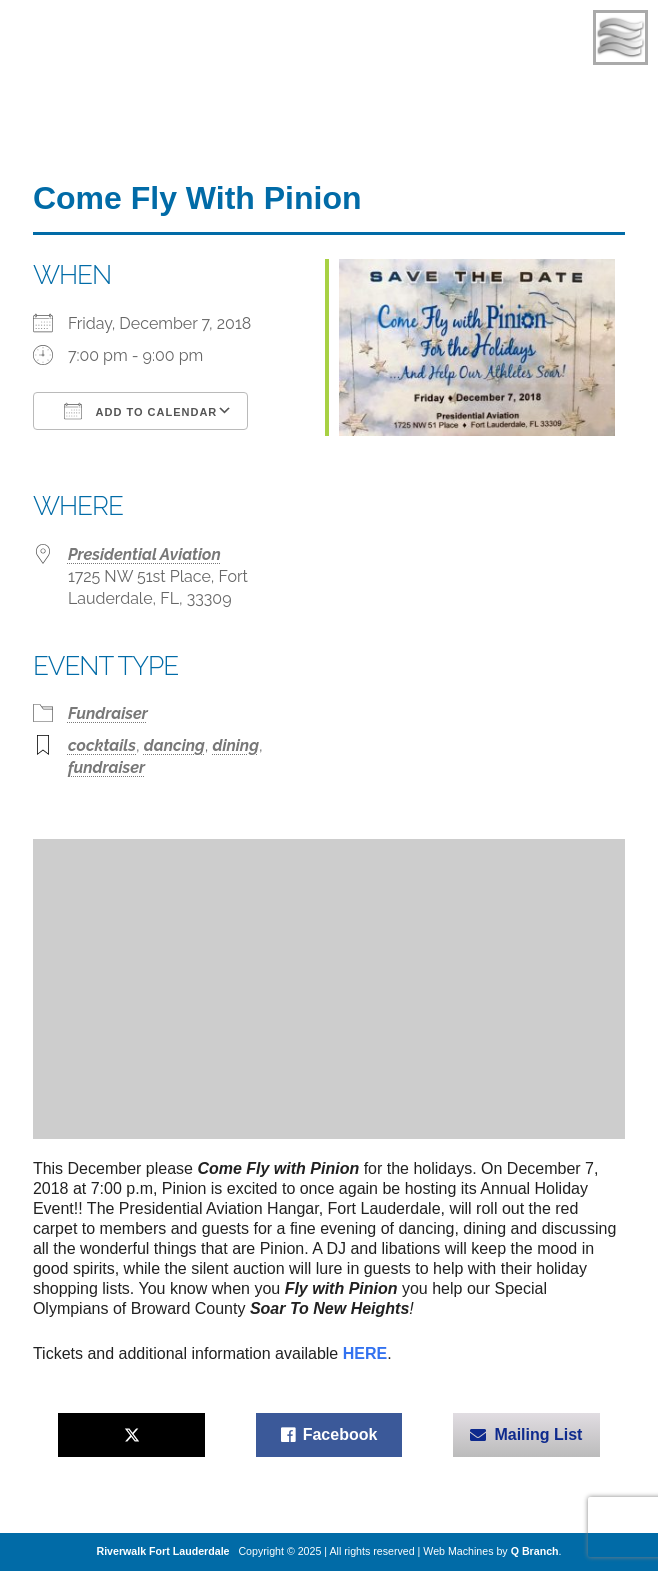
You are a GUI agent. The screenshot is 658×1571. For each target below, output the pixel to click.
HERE (365, 1353)
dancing (174, 745)
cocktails (102, 745)
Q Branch (535, 1551)
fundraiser (106, 767)
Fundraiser (108, 713)
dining (235, 745)
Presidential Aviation (144, 554)
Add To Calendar (140, 411)
